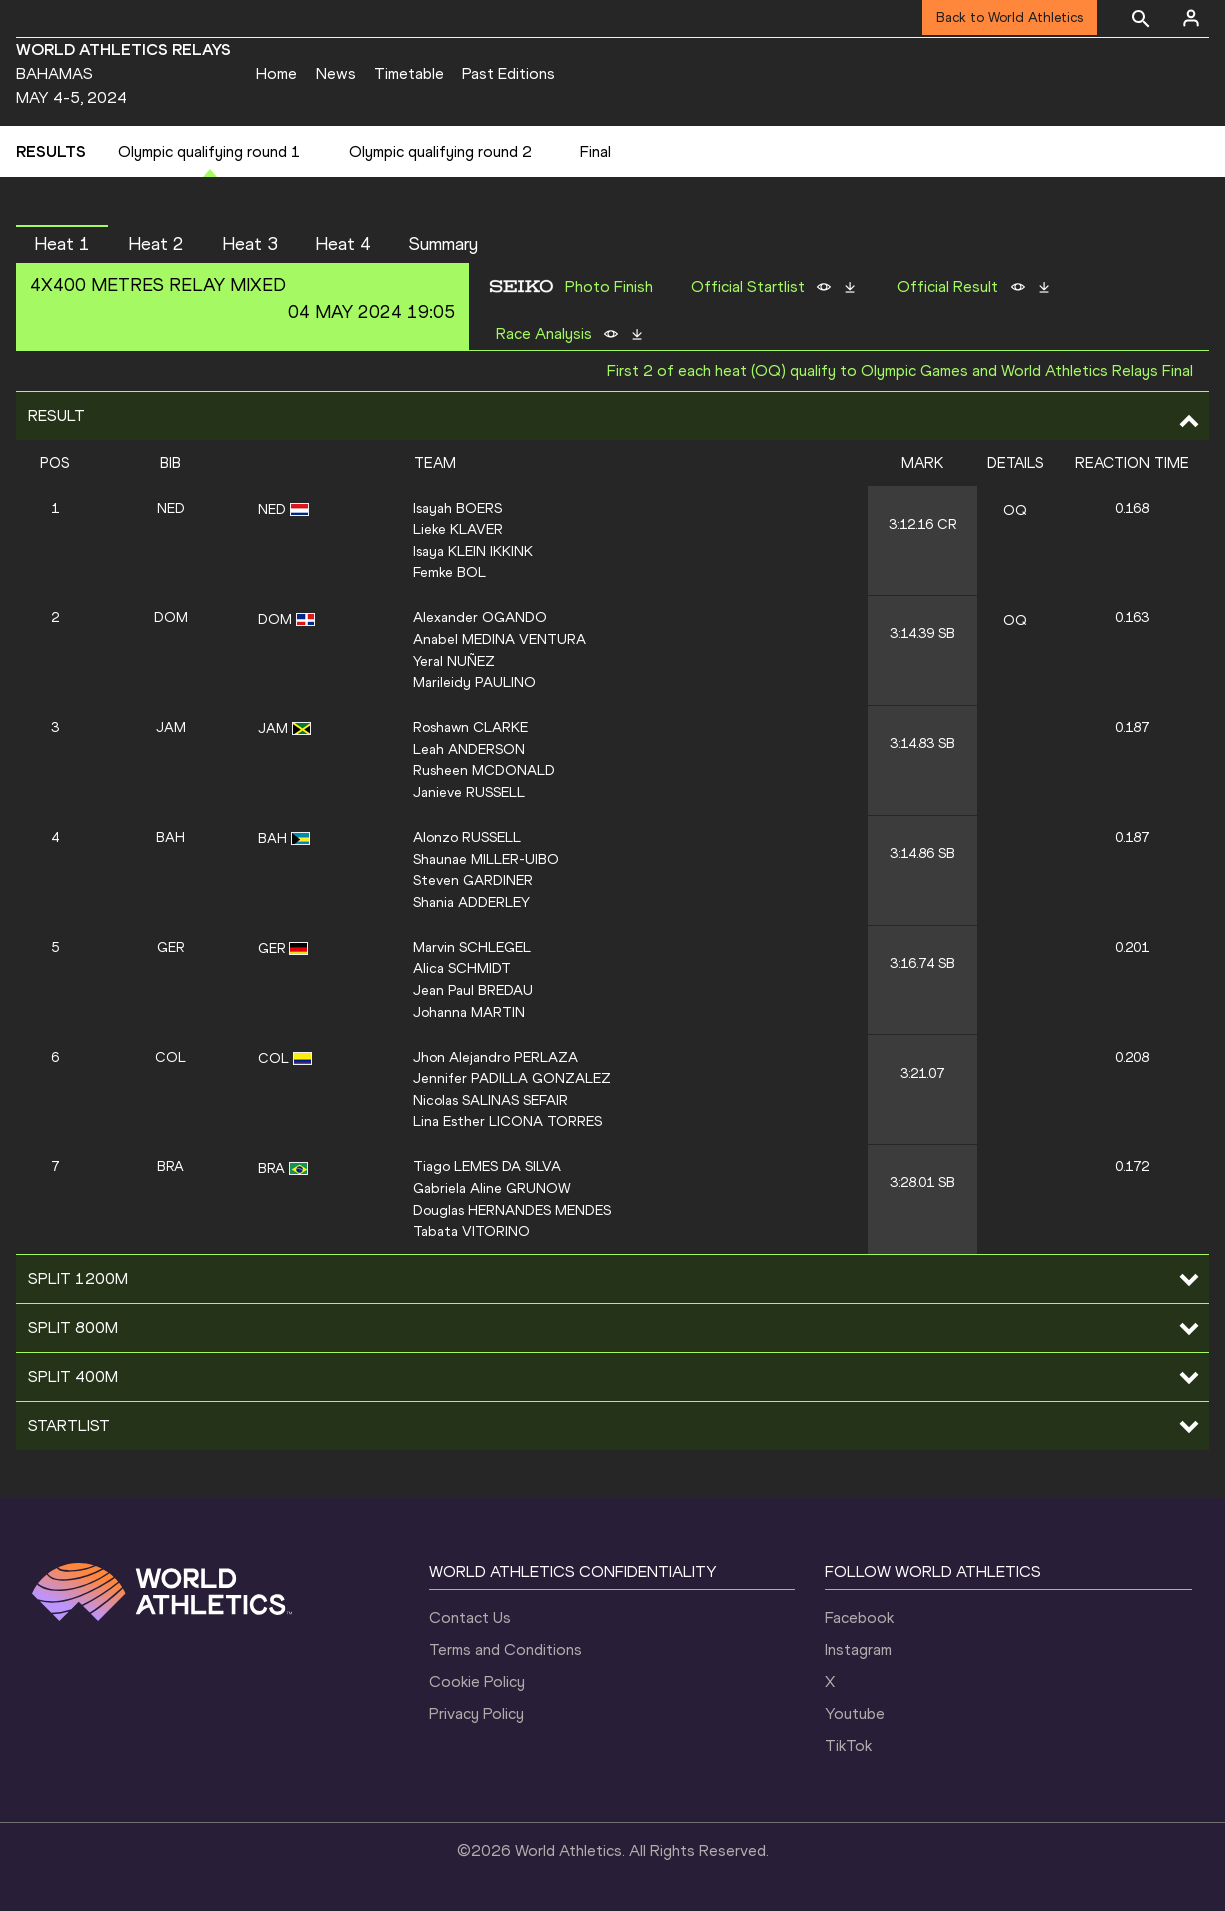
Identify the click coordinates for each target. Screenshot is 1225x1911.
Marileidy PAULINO (474, 682)
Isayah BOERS (457, 508)
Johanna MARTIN (469, 1012)
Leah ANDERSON (469, 749)
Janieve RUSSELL (469, 792)
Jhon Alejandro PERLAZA (495, 1057)
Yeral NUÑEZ (454, 661)
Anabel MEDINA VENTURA (499, 639)
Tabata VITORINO (471, 1231)
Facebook (859, 1617)
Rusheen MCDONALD (484, 770)
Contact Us (470, 1617)
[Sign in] (1191, 18)
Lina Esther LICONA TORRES (507, 1121)
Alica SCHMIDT (462, 968)
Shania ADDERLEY (471, 902)
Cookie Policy (477, 1681)
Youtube (855, 1713)
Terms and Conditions (505, 1649)
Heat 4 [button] (343, 244)
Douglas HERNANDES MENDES (512, 1210)
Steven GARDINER (473, 880)
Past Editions (508, 73)
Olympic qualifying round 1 (209, 151)
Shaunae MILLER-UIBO (486, 859)
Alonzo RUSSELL (467, 837)
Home (276, 73)
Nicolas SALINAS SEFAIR (490, 1100)
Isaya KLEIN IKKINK (473, 551)
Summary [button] (443, 244)
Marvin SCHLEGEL (472, 947)
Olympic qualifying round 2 (440, 151)
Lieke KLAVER (458, 529)
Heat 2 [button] (156, 244)
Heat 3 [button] (250, 244)
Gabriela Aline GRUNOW (492, 1188)
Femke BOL (449, 572)
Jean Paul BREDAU (473, 990)
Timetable (409, 73)
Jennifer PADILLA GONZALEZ (512, 1078)
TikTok (848, 1745)
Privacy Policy (476, 1713)
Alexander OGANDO (480, 617)
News (336, 73)
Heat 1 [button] (62, 244)
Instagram (858, 1649)
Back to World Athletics (1009, 17)
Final (595, 151)
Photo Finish (609, 287)
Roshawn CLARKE (470, 727)
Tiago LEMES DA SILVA (487, 1166)
